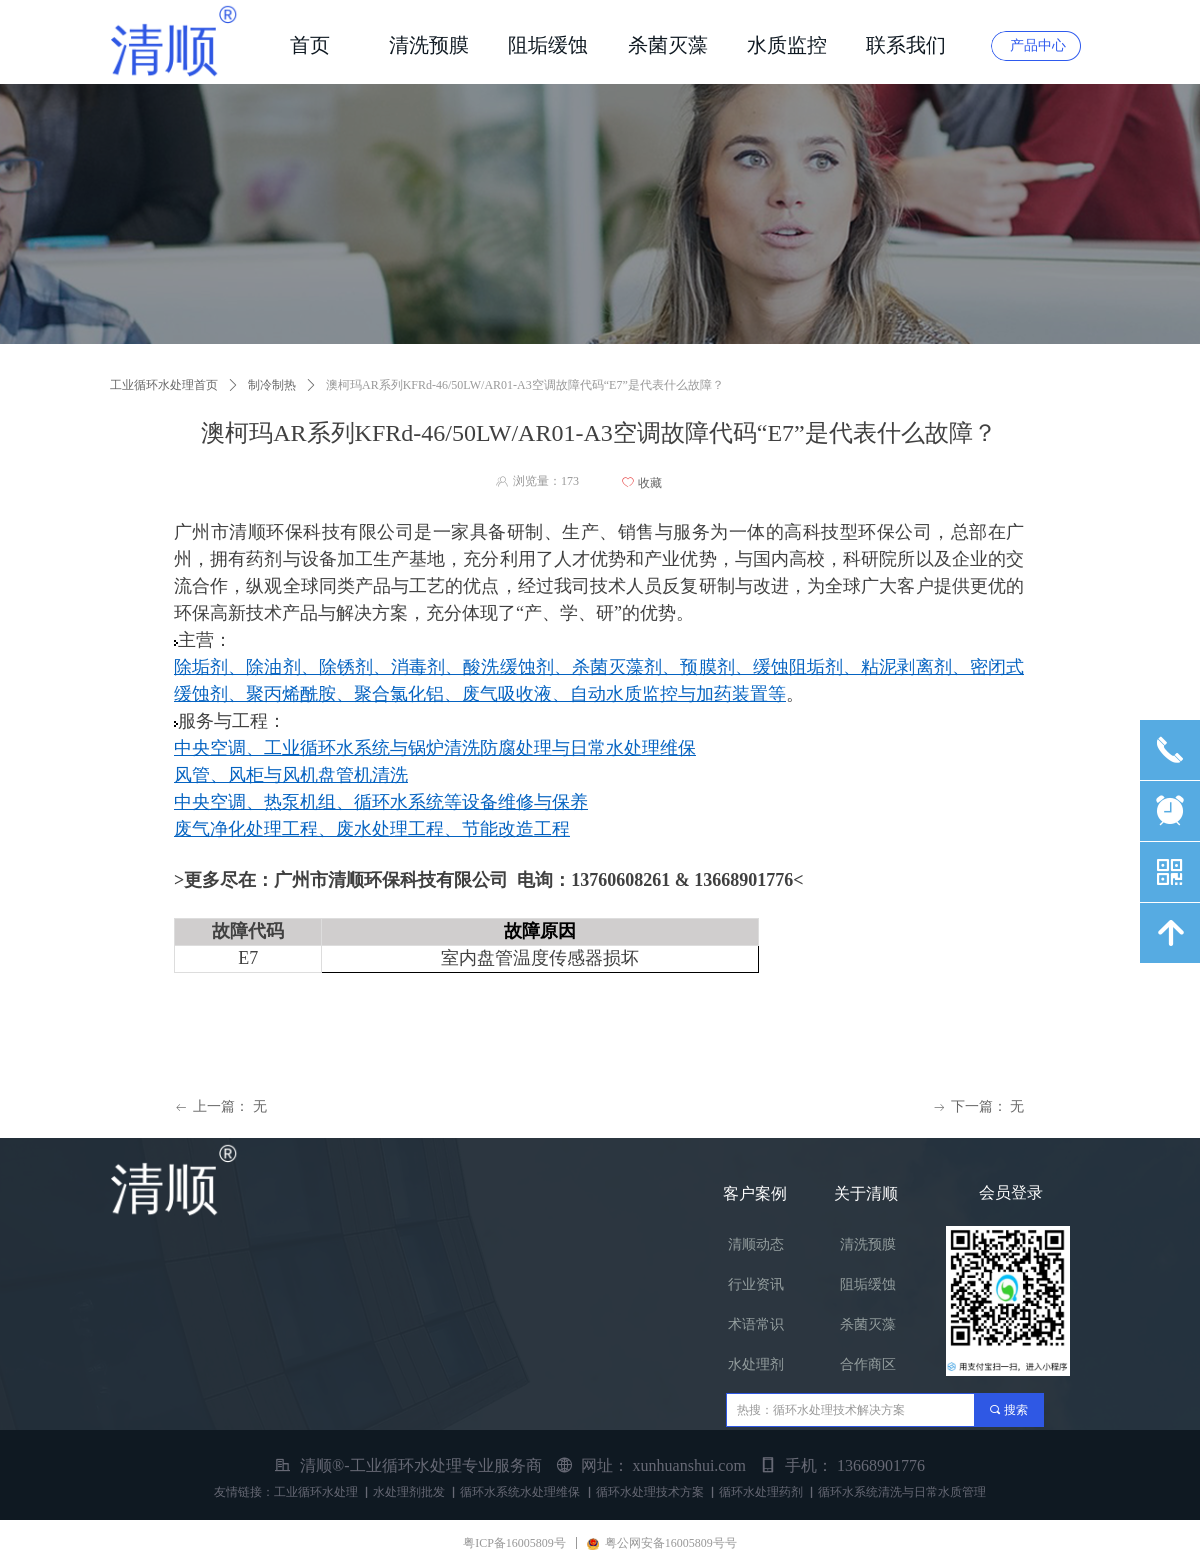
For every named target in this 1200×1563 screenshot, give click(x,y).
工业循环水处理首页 (164, 385)
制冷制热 (272, 385)
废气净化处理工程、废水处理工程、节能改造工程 (372, 829)
